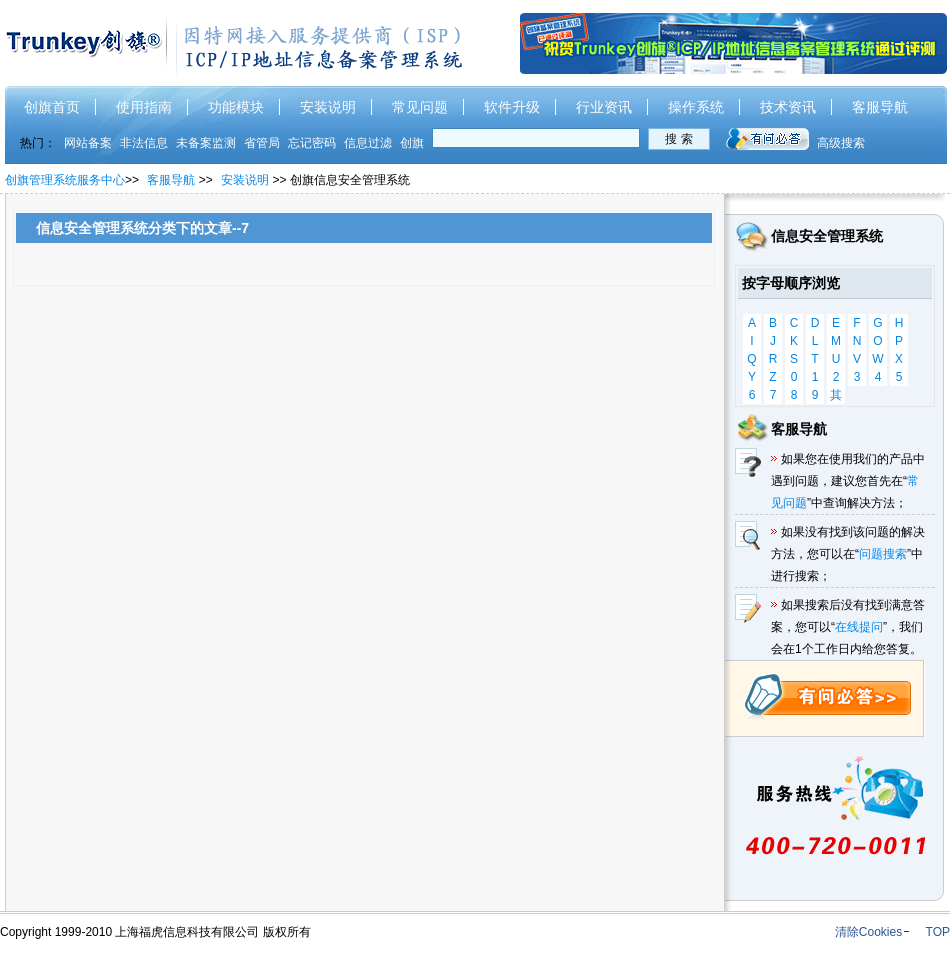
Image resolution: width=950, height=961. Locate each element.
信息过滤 (368, 143)
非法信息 (144, 143)
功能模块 (236, 107)
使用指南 (144, 107)
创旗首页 (52, 107)
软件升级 (512, 107)
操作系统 (696, 107)
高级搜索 (841, 143)
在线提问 (859, 627)
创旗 (412, 143)
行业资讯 (604, 107)
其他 (836, 396)
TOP (938, 932)
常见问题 (420, 107)
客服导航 (880, 107)
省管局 (262, 143)
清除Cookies (868, 932)
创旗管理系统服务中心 (65, 180)
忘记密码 (312, 143)
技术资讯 (788, 107)
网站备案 (88, 143)
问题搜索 (883, 554)
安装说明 (328, 107)
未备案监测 (206, 143)
